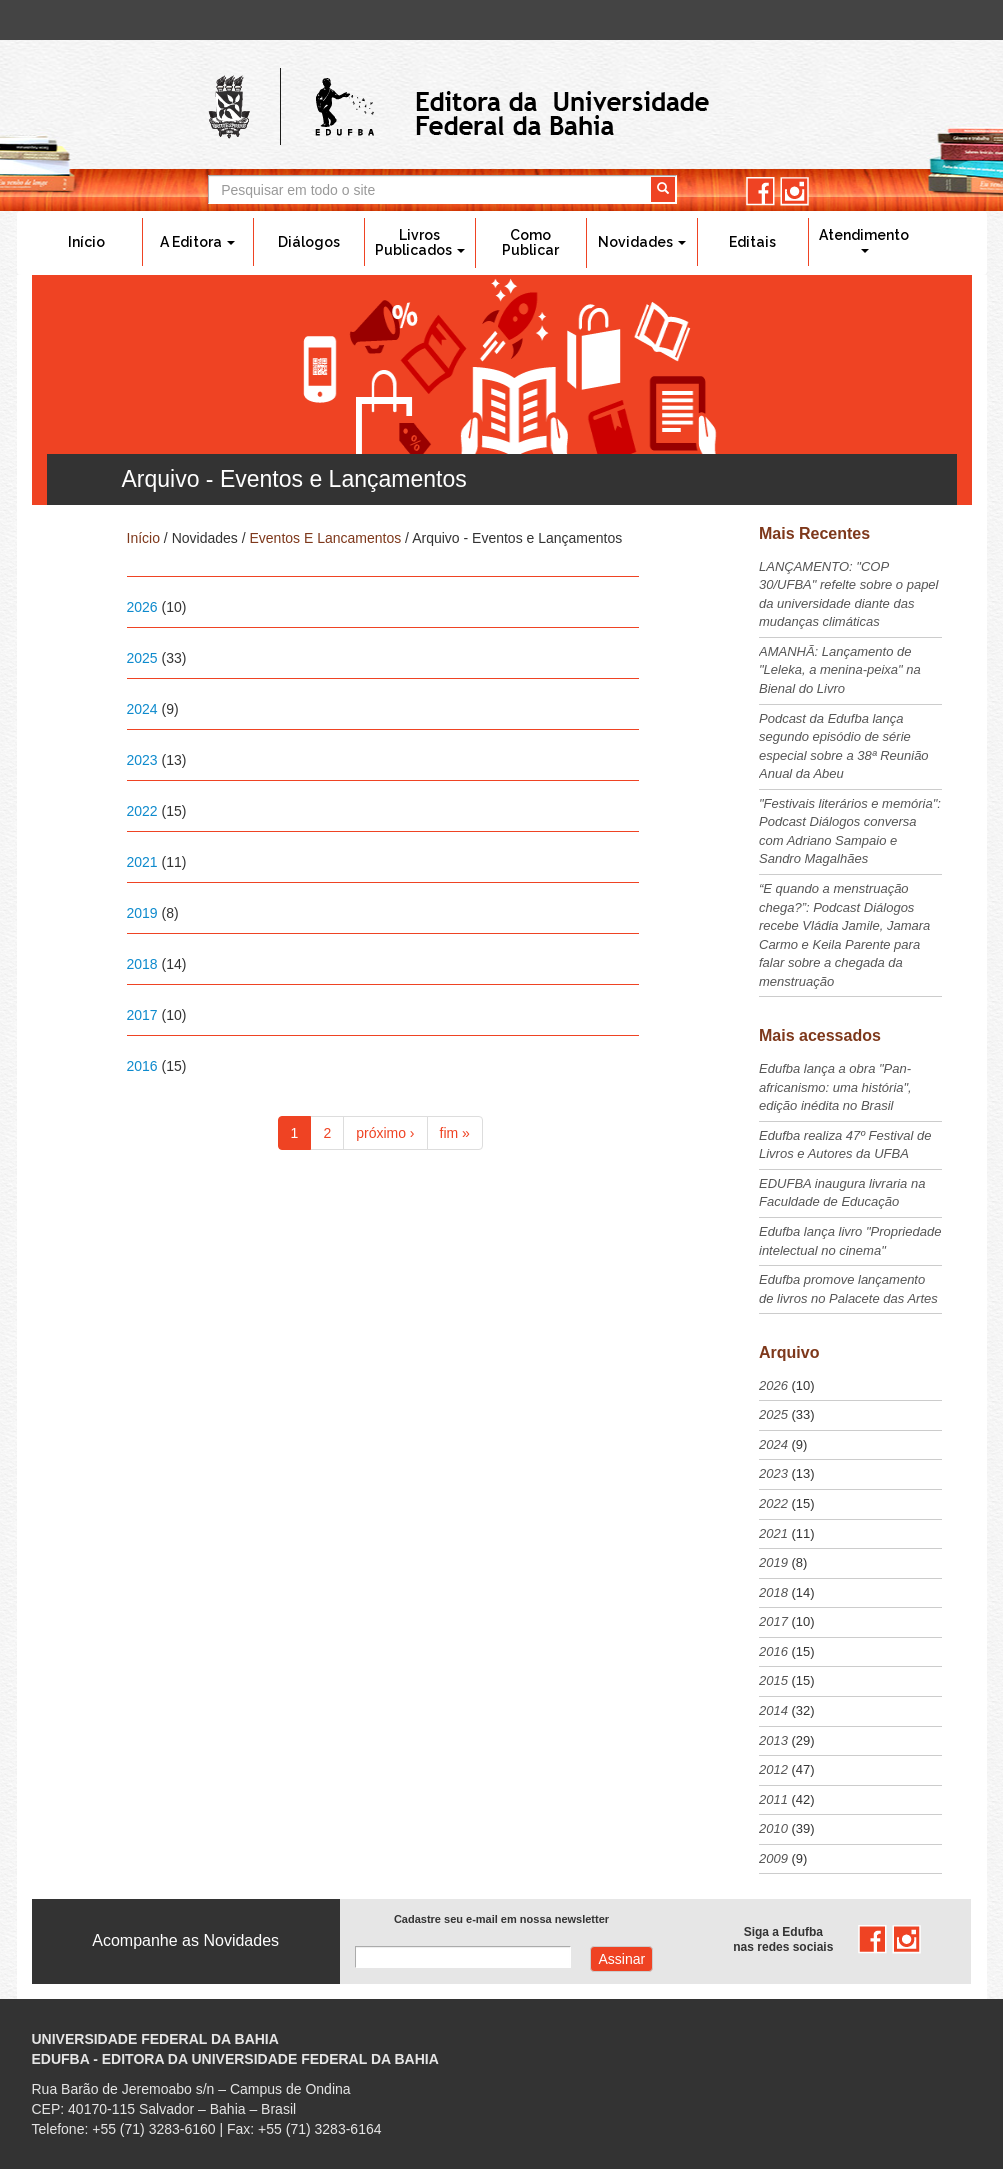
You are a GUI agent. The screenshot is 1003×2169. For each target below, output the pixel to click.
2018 (142, 964)
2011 (773, 1799)
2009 (773, 1858)
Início (86, 242)
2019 (142, 913)
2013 (773, 1740)
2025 (142, 658)
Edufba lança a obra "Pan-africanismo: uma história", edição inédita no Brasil (835, 1087)
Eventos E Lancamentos (325, 538)
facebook (760, 191)
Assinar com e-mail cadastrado (621, 1959)
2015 (773, 1680)
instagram (794, 191)
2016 (142, 1066)
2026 (142, 607)
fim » (455, 1133)
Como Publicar (530, 242)
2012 (773, 1769)
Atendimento (864, 240)
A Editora (197, 242)
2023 (142, 760)
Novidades (642, 242)
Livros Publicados (420, 242)
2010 (773, 1828)
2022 (142, 811)
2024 (142, 709)
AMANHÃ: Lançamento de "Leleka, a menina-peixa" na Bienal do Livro (840, 670)
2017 (142, 1015)
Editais (752, 242)
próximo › (385, 1133)
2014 (773, 1710)
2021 (142, 862)
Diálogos (309, 242)
